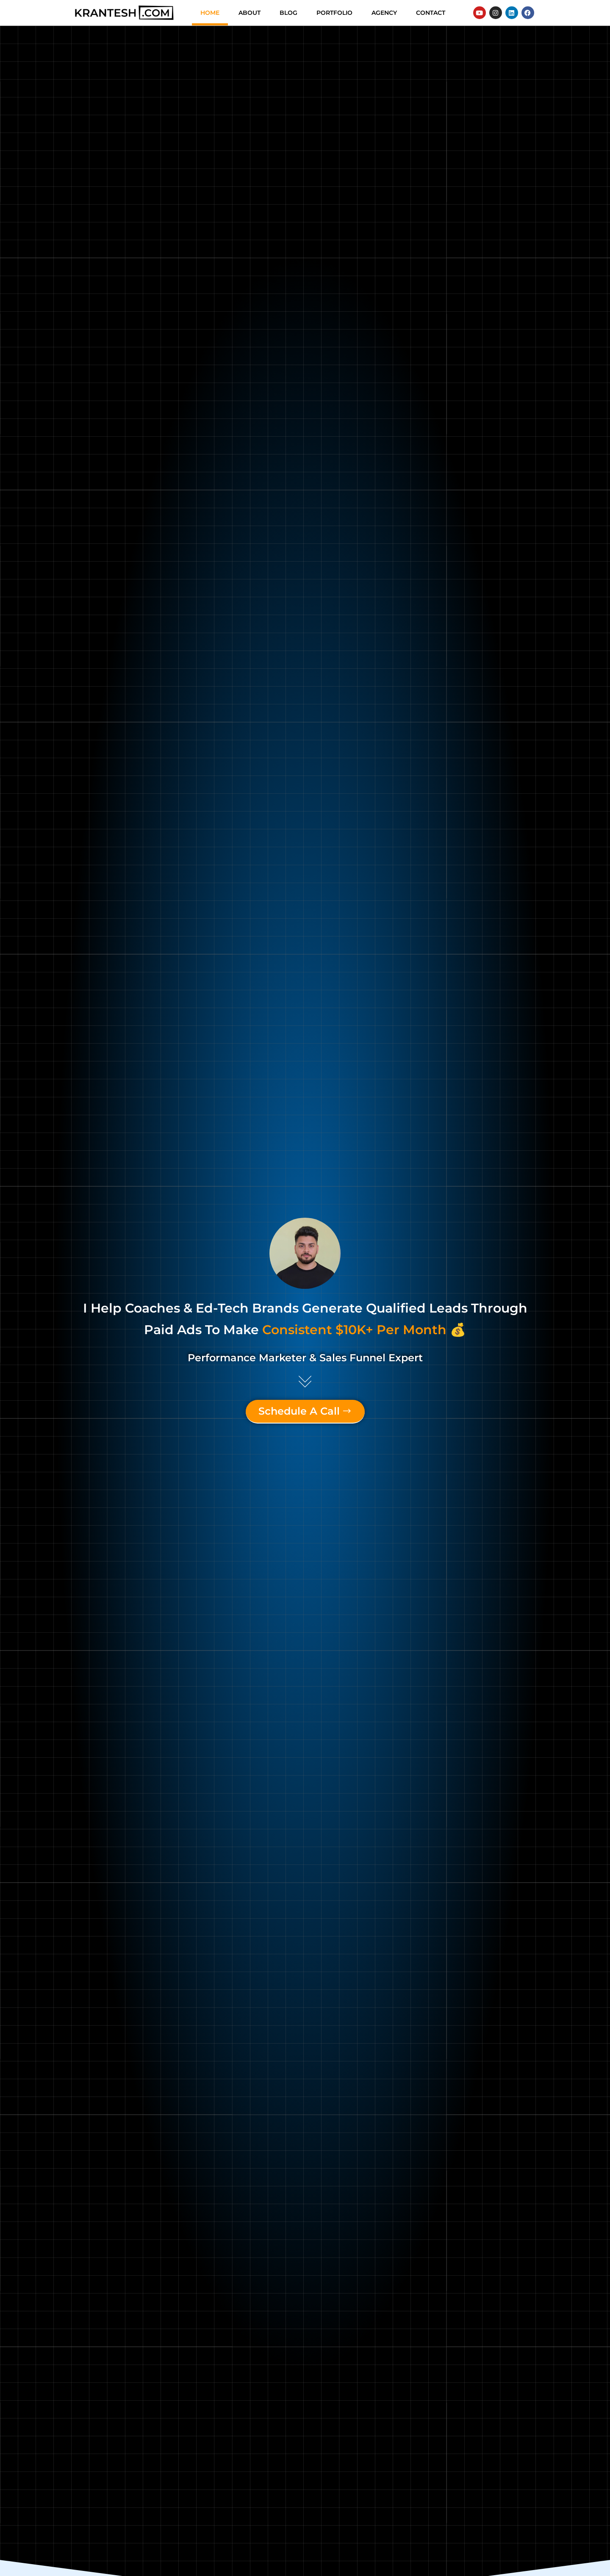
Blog (288, 13)
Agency (384, 13)
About (249, 13)
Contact (430, 13)
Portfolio (334, 13)
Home (209, 13)
